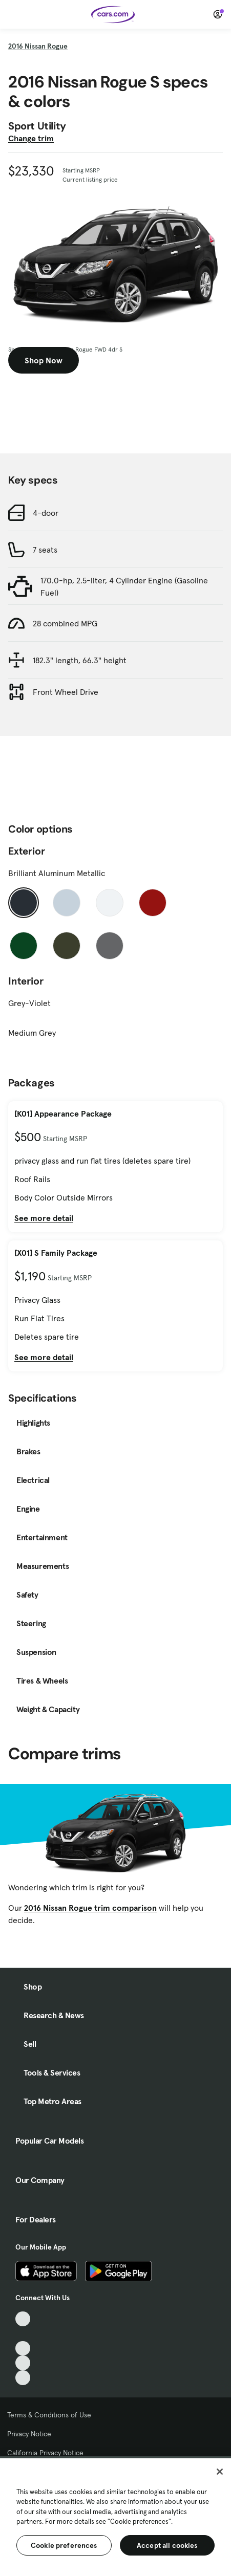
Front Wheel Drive (65, 692)
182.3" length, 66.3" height (80, 660)
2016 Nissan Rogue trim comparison (90, 1908)
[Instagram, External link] (22, 2362)
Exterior (26, 851)
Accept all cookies (167, 2545)
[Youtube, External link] (22, 2348)
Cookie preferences (64, 2545)
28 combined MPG (65, 623)
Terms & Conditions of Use (49, 2414)
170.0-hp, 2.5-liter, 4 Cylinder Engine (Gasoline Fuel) (124, 586)
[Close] (219, 2471)
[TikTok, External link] (22, 2318)
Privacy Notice (29, 2433)
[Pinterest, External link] (22, 2377)
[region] (115, 2516)
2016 (38, 46)
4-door (45, 513)
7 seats (45, 549)
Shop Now (43, 360)
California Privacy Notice (45, 2452)
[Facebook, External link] (22, 2333)
